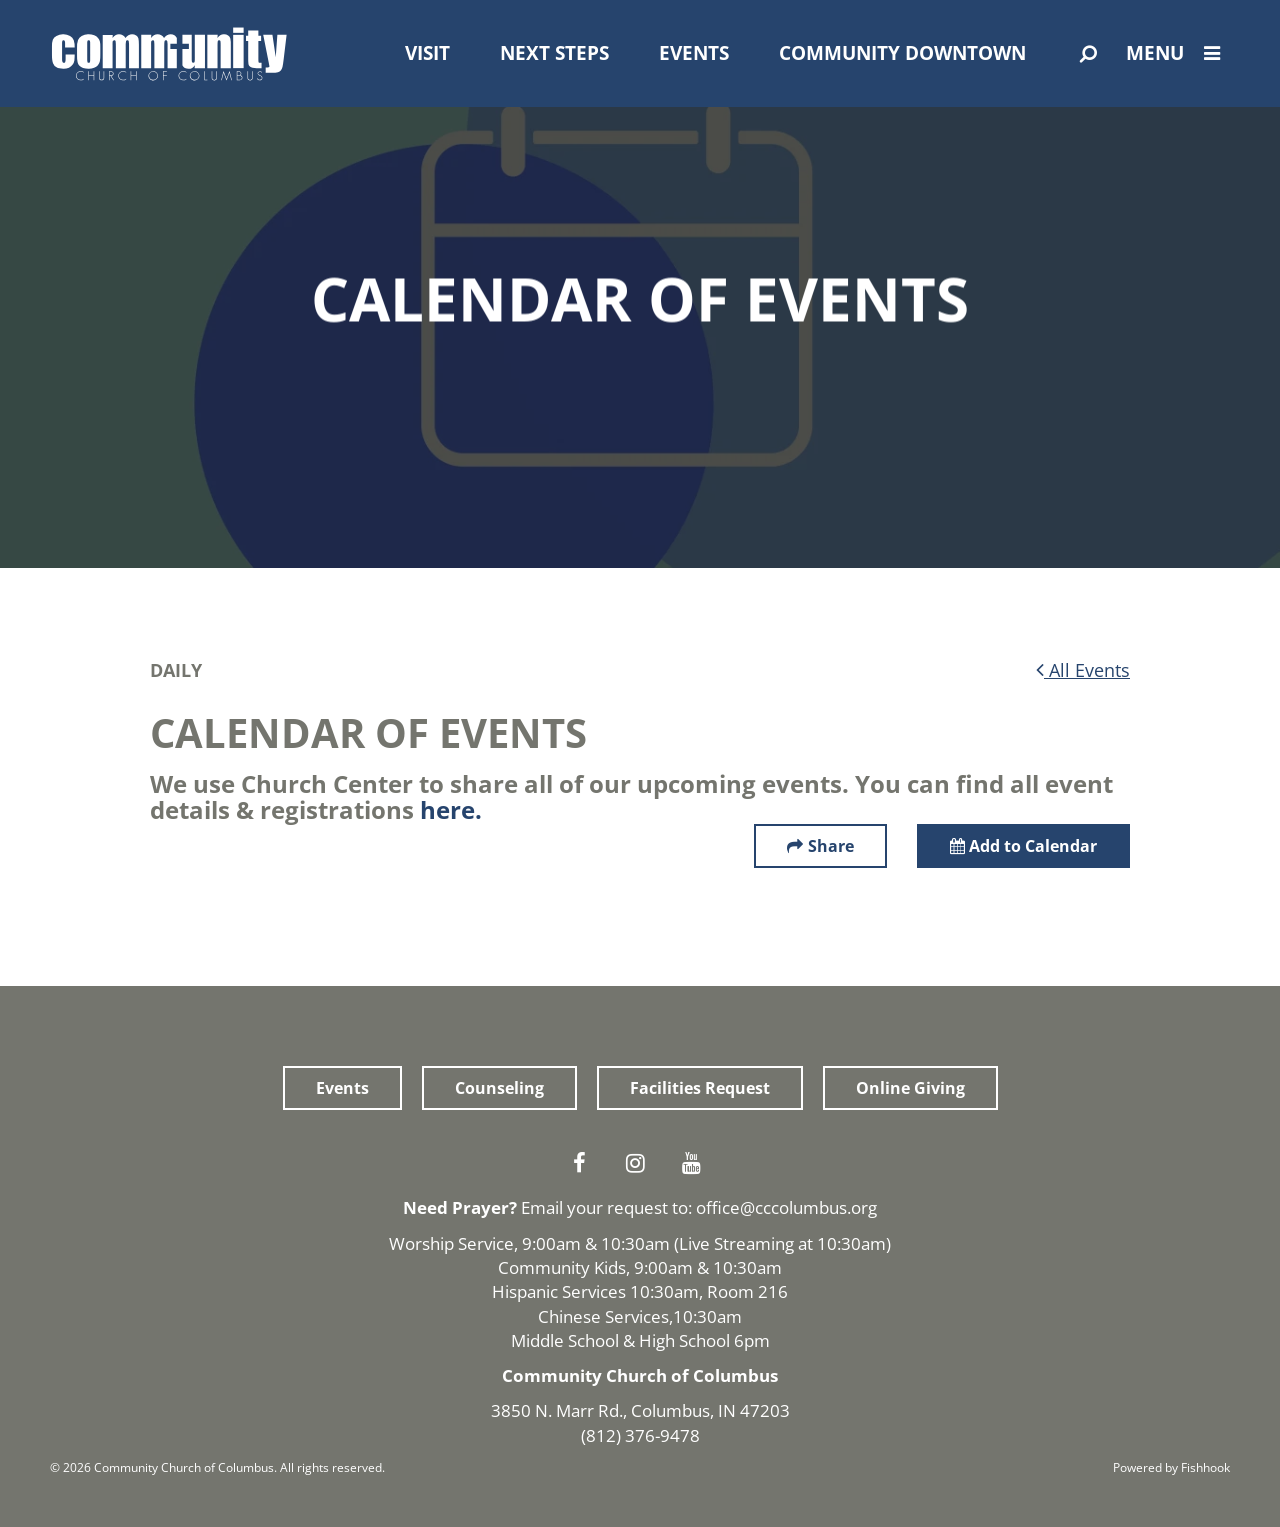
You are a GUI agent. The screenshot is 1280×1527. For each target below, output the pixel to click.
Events (694, 53)
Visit (427, 53)
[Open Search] (1088, 54)
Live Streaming (736, 1243)
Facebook (584, 1163)
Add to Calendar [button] (1023, 846)
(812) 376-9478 (640, 1435)
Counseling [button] (499, 1088)
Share (831, 846)
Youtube (696, 1163)
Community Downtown (902, 53)
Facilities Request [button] (700, 1088)
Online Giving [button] (910, 1088)
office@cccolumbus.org (786, 1207)
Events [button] (342, 1088)
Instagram (640, 1163)
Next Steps (554, 53)
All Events (1083, 670)
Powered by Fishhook (1171, 1467)
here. (451, 809)
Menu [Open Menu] (1178, 53)
